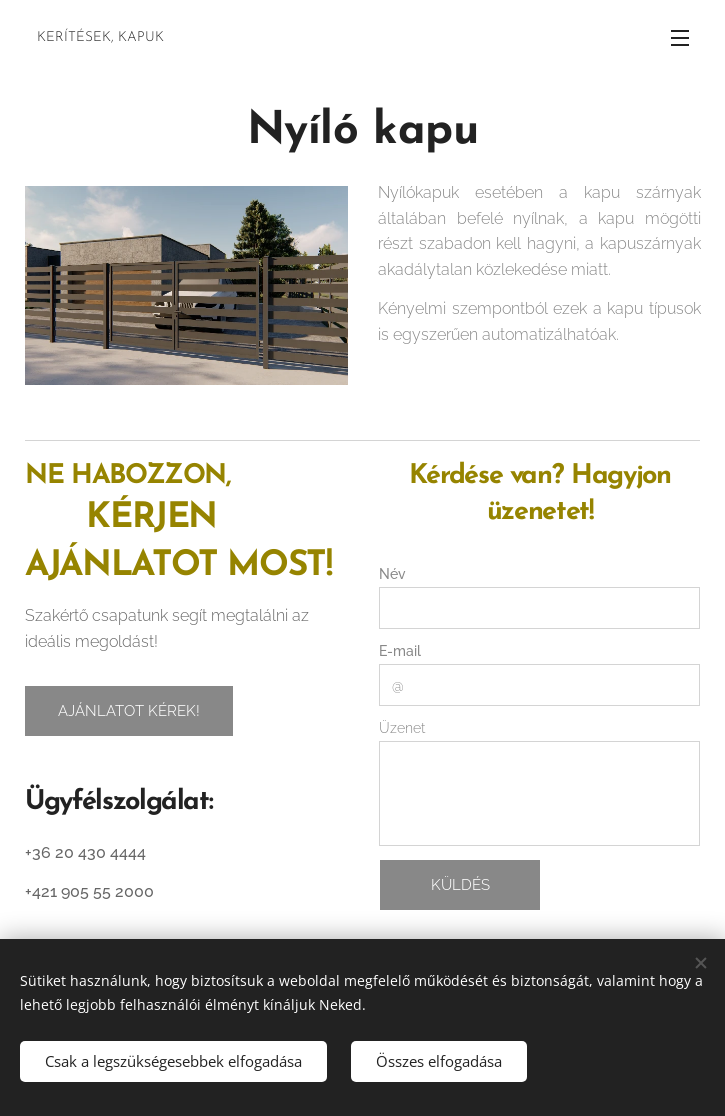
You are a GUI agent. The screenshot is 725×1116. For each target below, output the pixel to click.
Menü (680, 38)
